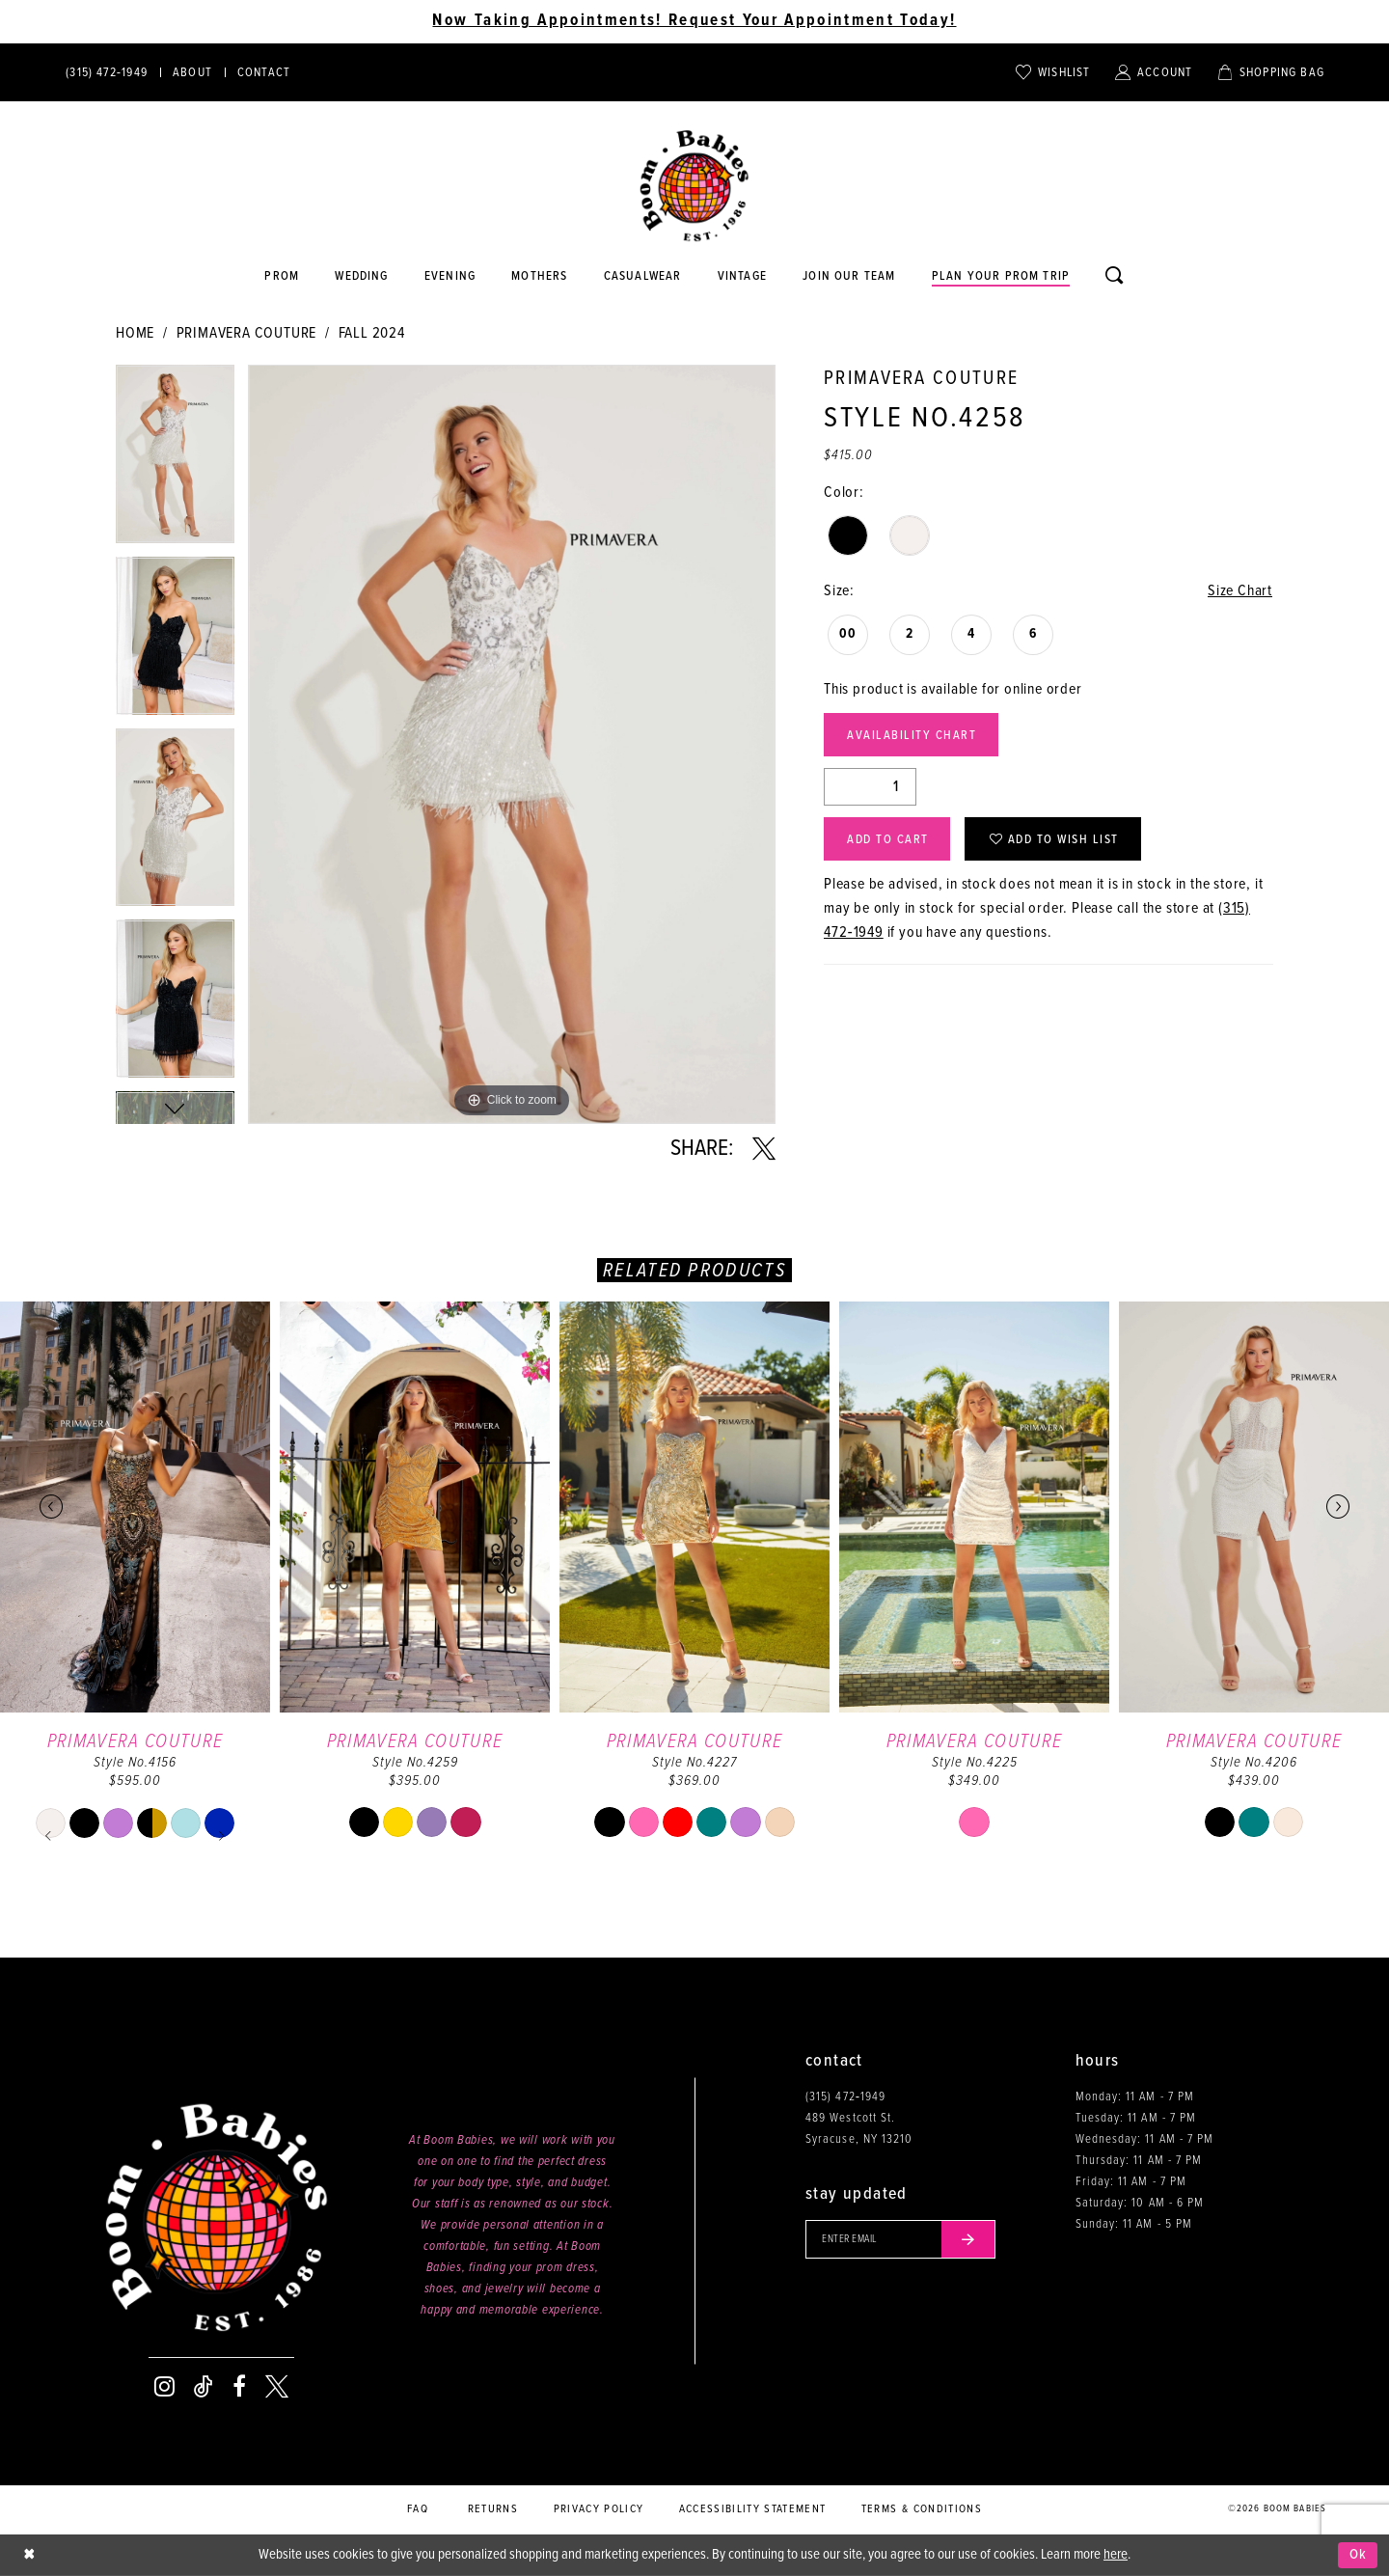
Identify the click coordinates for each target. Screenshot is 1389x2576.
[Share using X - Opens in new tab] (764, 1149)
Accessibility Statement (753, 2509)
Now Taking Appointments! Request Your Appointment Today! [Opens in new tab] (694, 21)
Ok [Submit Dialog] (1358, 2554)
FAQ (417, 2509)
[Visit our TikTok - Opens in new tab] (203, 2386)
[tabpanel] (175, 461)
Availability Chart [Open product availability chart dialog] (911, 735)
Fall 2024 (372, 333)
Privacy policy (599, 2509)
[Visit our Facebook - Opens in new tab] (239, 2386)
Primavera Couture (247, 333)
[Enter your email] (900, 2239)
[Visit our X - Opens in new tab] (276, 2386)
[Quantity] (870, 787)
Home (135, 333)
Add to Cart (888, 840)
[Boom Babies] (694, 186)
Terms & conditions (921, 2509)
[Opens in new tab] (642, 277)
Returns (493, 2509)
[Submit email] (968, 2239)
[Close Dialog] (29, 2555)
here (1115, 2554)
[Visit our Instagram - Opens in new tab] (164, 2386)
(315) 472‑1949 (845, 2097)
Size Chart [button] (1240, 591)
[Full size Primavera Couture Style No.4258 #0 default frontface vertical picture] (512, 744)
